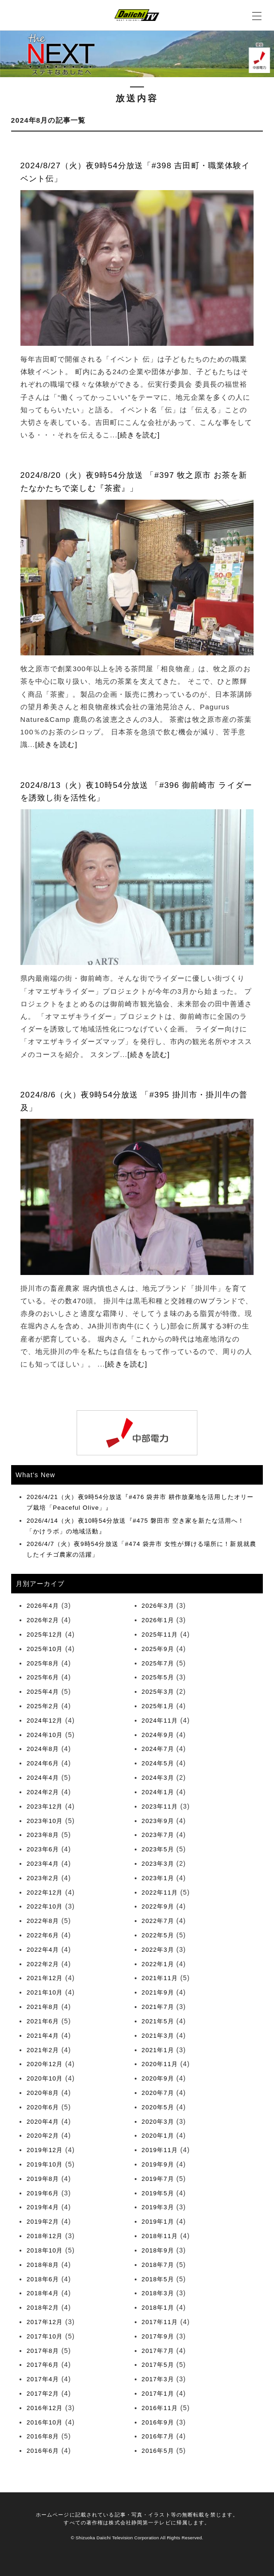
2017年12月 (44, 2321)
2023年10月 (44, 1820)
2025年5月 (158, 1677)
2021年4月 (42, 2035)
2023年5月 (158, 1849)
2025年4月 (42, 1691)
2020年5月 (158, 2107)
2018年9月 (158, 2250)
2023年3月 (158, 1863)
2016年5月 (158, 2450)
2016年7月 (158, 2436)
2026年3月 (158, 1605)
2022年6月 (42, 1935)
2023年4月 (42, 1863)
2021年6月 (42, 2021)
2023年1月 (158, 1878)
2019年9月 (158, 2164)
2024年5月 (158, 1763)
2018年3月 (158, 2293)
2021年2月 (42, 2050)
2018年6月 (42, 2279)
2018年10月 (44, 2250)
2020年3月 (158, 2121)
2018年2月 (42, 2307)
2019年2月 (42, 2221)
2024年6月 (42, 1763)
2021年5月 (158, 2021)
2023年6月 (42, 1849)
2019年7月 (158, 2178)
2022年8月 (42, 1920)
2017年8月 (42, 2350)
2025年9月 (158, 1648)
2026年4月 (42, 1605)
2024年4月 (42, 1777)
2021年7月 (158, 2006)
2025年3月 (158, 1691)
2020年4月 (42, 2121)
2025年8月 (42, 1663)
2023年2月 (42, 1878)
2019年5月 (158, 2193)
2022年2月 (42, 1964)
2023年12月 (44, 1806)
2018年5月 (158, 2279)
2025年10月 (44, 1648)
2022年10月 (44, 1906)
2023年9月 (158, 1820)
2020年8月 (42, 2092)
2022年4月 (42, 1949)
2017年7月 (158, 2350)
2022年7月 (158, 1920)
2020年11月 (160, 2064)
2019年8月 (42, 2178)
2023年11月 (160, 1806)
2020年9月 (158, 2078)
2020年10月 (44, 2078)
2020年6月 (42, 2107)
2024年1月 (158, 1792)
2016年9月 (158, 2422)
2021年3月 (158, 2035)
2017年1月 (158, 2393)
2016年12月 (44, 2407)
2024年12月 (44, 1720)
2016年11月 (160, 2407)
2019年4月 (42, 2207)
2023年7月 (158, 1834)
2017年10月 (44, 2336)
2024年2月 (42, 1792)
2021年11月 (160, 1978)
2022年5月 (158, 1935)
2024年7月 (158, 1748)
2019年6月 (42, 2193)
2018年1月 (158, 2307)
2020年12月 (44, 2064)
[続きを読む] (138, 435)
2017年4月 (42, 2379)
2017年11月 (160, 2321)
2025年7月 (158, 1663)
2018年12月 (44, 2236)
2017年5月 (158, 2364)
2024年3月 (158, 1777)
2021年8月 (42, 2006)
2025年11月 (160, 1634)
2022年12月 (44, 1892)
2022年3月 (158, 1949)
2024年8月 (42, 1748)
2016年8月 (42, 2436)
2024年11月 (160, 1720)
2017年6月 (42, 2364)
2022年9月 (158, 1906)
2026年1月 (158, 1620)
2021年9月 (158, 1992)
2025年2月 (42, 1706)
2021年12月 (44, 1978)
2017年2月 (42, 2393)
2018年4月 (42, 2293)
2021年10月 (44, 1992)
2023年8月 (42, 1834)
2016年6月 (42, 2450)
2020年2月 (42, 2135)
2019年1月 (158, 2221)
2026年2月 (42, 1620)
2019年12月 (44, 2150)
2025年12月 (44, 1634)
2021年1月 (158, 2050)
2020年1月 (158, 2135)
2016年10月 (44, 2422)
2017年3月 (158, 2379)
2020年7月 (158, 2092)
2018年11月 (160, 2236)
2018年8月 (42, 2264)
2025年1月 (158, 1706)
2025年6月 (42, 1677)
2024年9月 (158, 1734)
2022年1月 (158, 1964)
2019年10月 (44, 2164)
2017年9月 (158, 2336)
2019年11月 (160, 2150)
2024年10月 (44, 1734)
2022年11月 (160, 1892)
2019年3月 (158, 2207)
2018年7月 (158, 2264)
